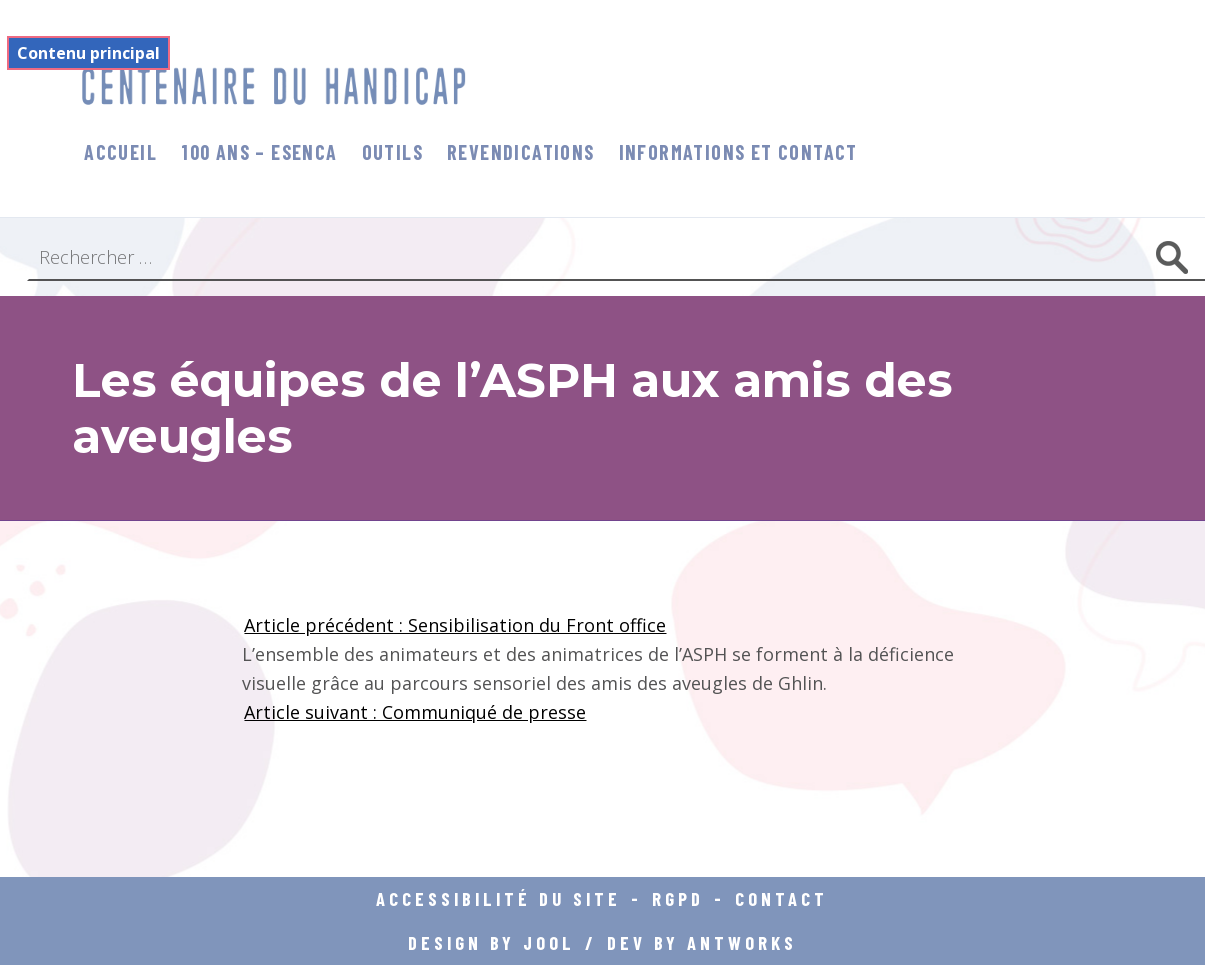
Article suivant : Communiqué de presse (415, 712)
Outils (392, 152)
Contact (781, 898)
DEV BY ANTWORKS (702, 942)
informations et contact (738, 152)
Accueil (120, 152)
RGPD (678, 898)
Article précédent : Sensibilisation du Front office (455, 625)
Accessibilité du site (498, 898)
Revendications (521, 152)
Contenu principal (88, 53)
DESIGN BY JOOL (491, 942)
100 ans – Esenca (259, 152)
